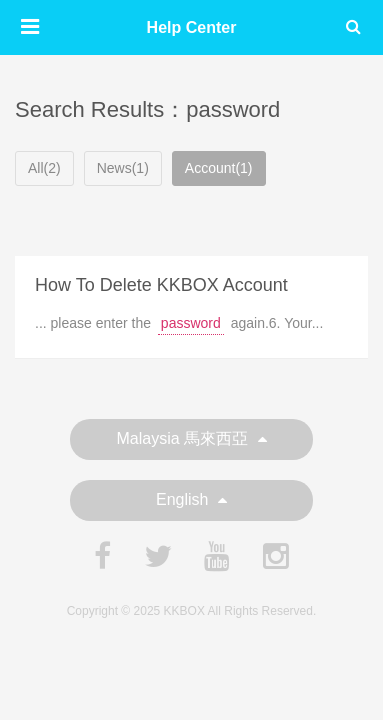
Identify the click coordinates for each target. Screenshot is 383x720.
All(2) (44, 168)
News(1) (123, 168)
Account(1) (219, 168)
